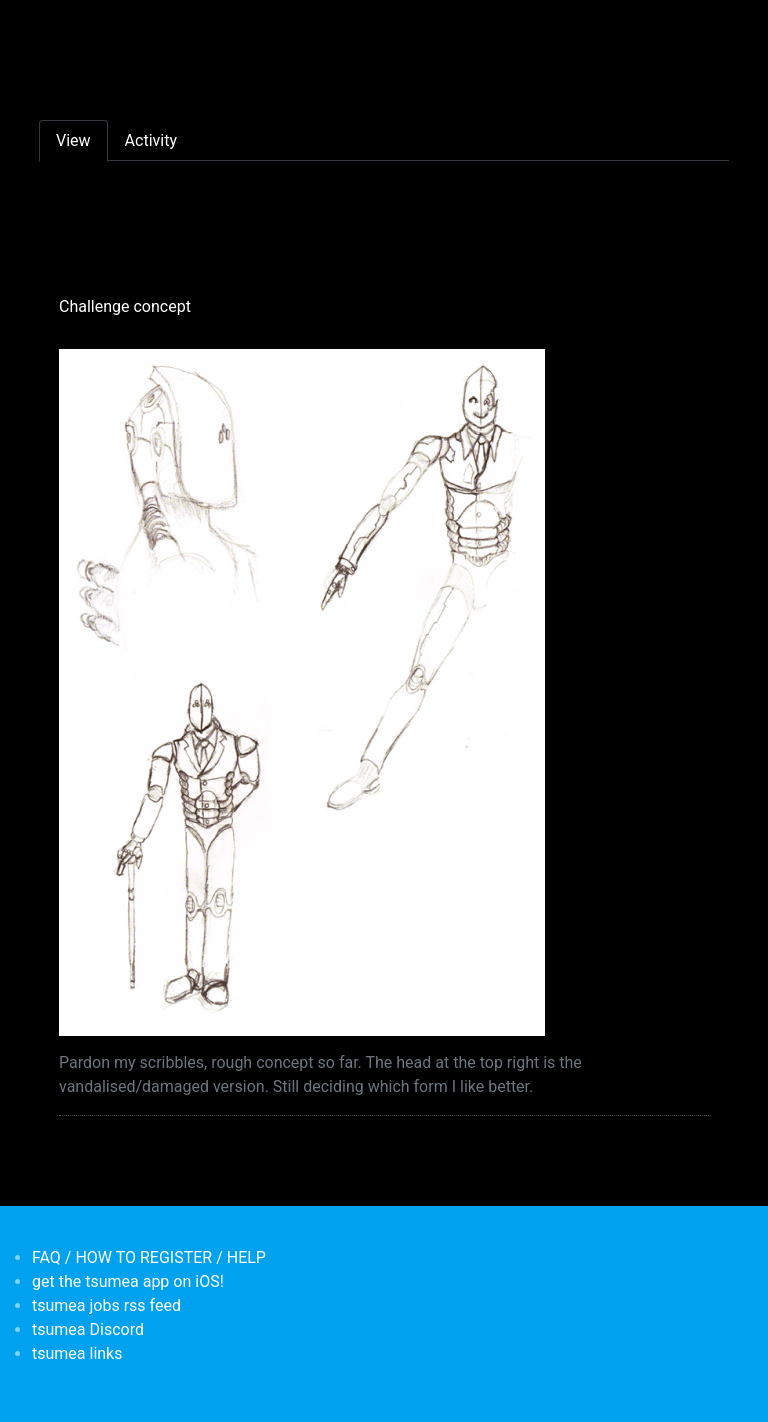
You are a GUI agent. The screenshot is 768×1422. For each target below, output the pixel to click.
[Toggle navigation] (52, 28)
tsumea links (77, 1353)
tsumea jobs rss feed (106, 1305)
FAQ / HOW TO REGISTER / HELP (149, 1257)
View (73, 140)
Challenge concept (125, 306)
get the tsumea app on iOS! (128, 1281)
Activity (151, 140)
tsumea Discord (88, 1329)
